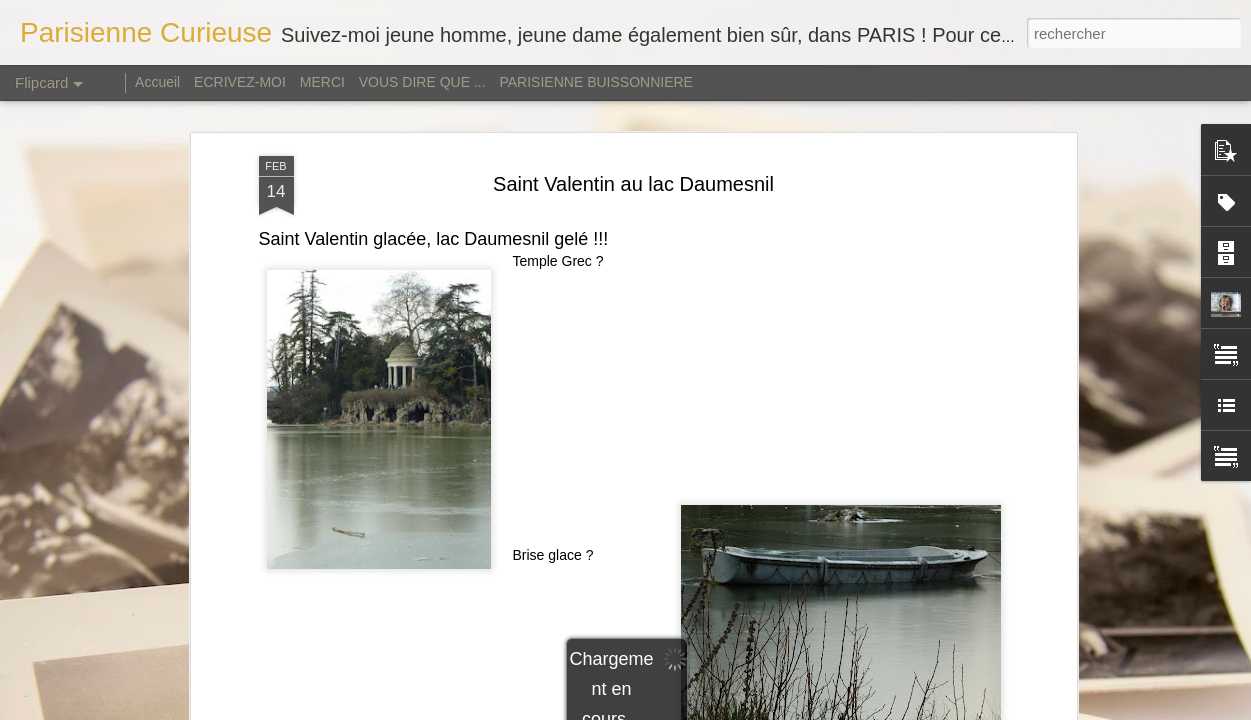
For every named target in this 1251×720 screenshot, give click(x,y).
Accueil (159, 82)
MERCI (322, 82)
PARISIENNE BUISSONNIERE (595, 82)
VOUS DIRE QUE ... (422, 82)
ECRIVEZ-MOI (240, 82)
